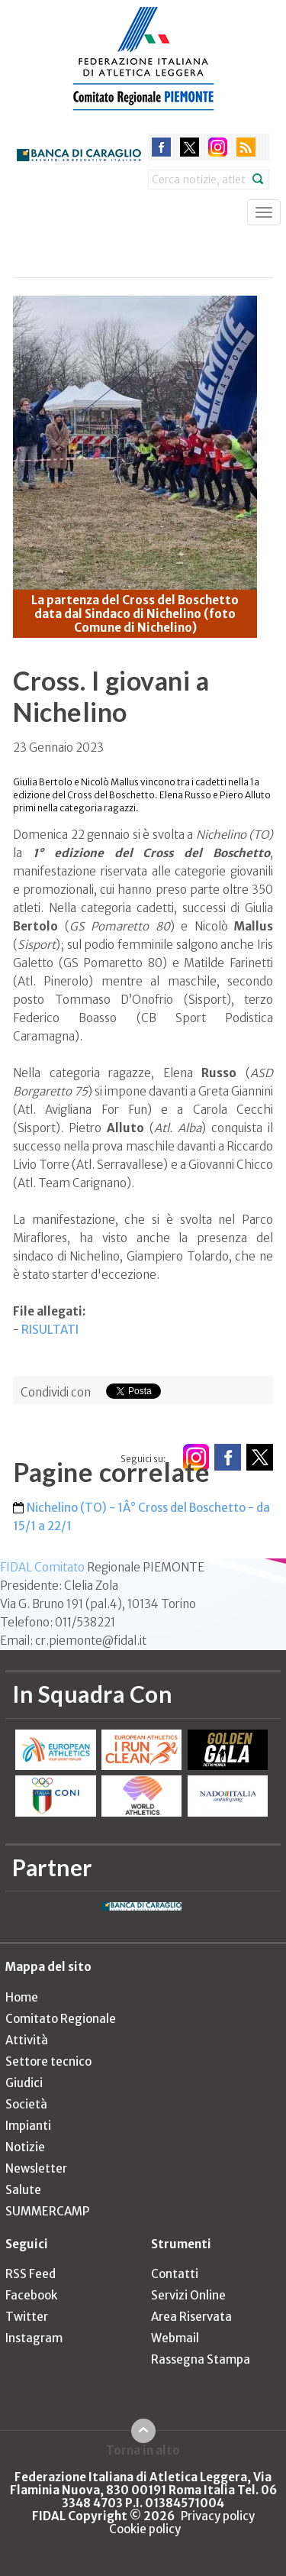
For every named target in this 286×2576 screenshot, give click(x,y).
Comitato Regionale (60, 2018)
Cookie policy (145, 2529)
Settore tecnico (48, 2061)
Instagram (34, 2338)
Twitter (26, 2316)
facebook (161, 147)
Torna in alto (143, 2450)
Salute (23, 2190)
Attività (26, 2040)
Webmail (175, 2338)
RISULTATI (50, 1329)
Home (21, 1997)
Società (26, 2104)
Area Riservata (191, 2316)
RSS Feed (30, 2274)
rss (245, 147)
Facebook (31, 2295)
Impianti (28, 2125)
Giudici (24, 2083)
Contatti (174, 2274)
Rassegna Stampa (200, 2359)
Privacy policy (218, 2516)
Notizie (25, 2147)
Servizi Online (188, 2295)
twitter (189, 147)
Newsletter (36, 2168)
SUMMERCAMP (47, 2211)
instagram (217, 147)
